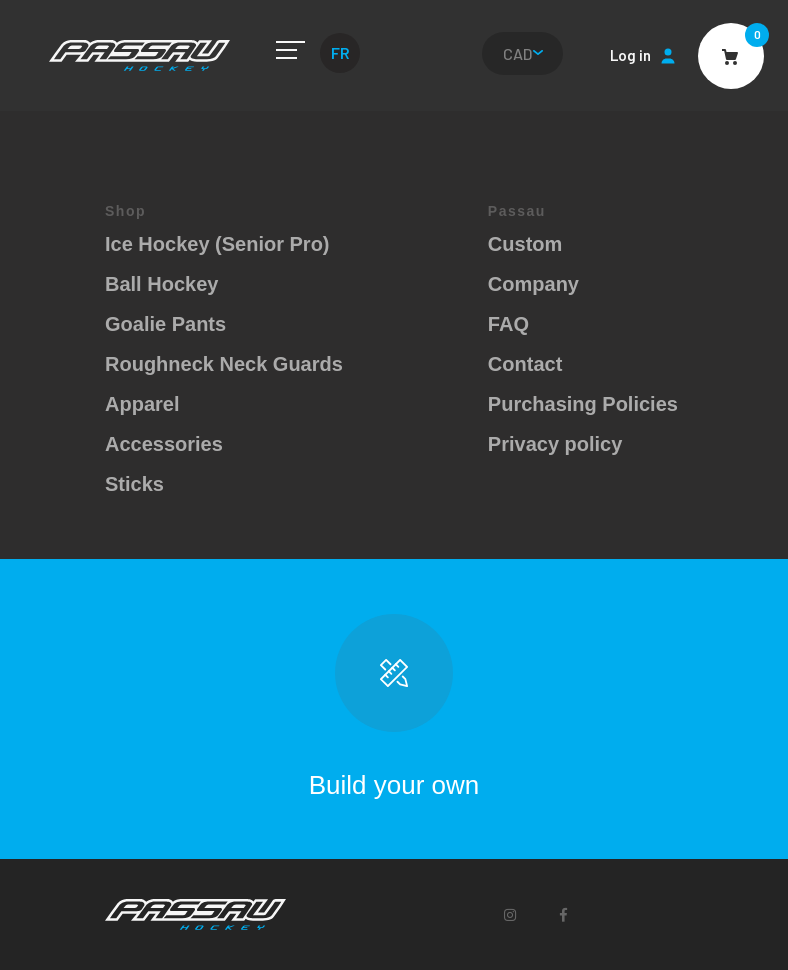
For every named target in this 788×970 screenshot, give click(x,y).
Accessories (164, 444)
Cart (731, 56)
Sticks (134, 484)
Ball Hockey (161, 284)
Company (533, 284)
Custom (525, 244)
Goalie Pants (165, 324)
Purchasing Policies (583, 404)
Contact (525, 364)
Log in (630, 55)
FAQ (508, 324)
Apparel (142, 404)
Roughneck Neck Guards (224, 364)
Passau (139, 55)
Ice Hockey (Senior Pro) (217, 244)
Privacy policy (555, 444)
